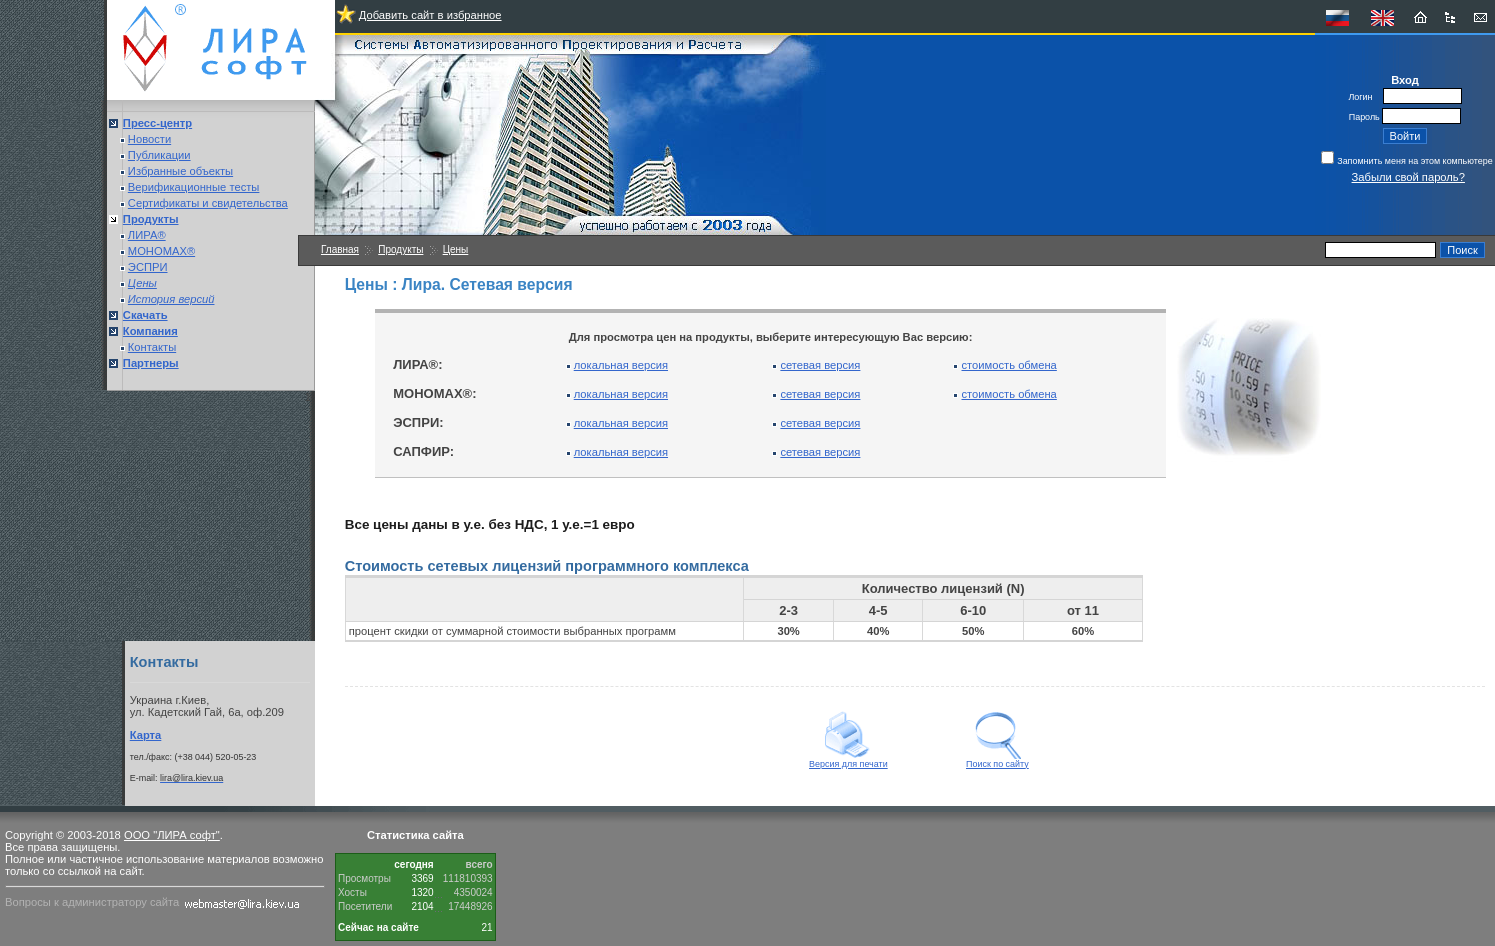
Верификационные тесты (194, 187)
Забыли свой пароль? (1408, 177)
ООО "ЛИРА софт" (172, 835)
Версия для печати (848, 760)
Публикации (159, 155)
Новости (149, 139)
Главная (340, 249)
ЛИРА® (147, 235)
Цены (456, 249)
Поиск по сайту (997, 760)
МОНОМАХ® (161, 251)
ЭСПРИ (148, 267)
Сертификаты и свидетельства (208, 203)
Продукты (400, 249)
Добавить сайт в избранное (430, 15)
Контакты (152, 347)
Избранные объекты (180, 171)
